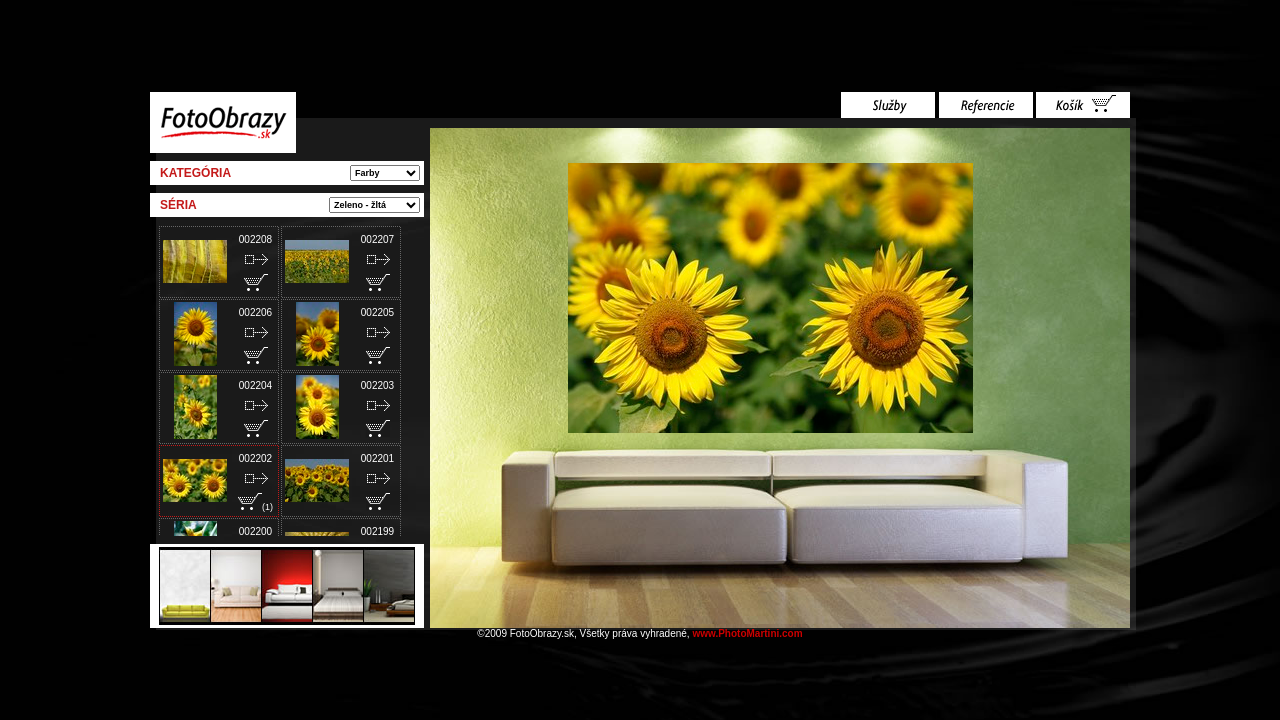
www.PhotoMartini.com (747, 633)
